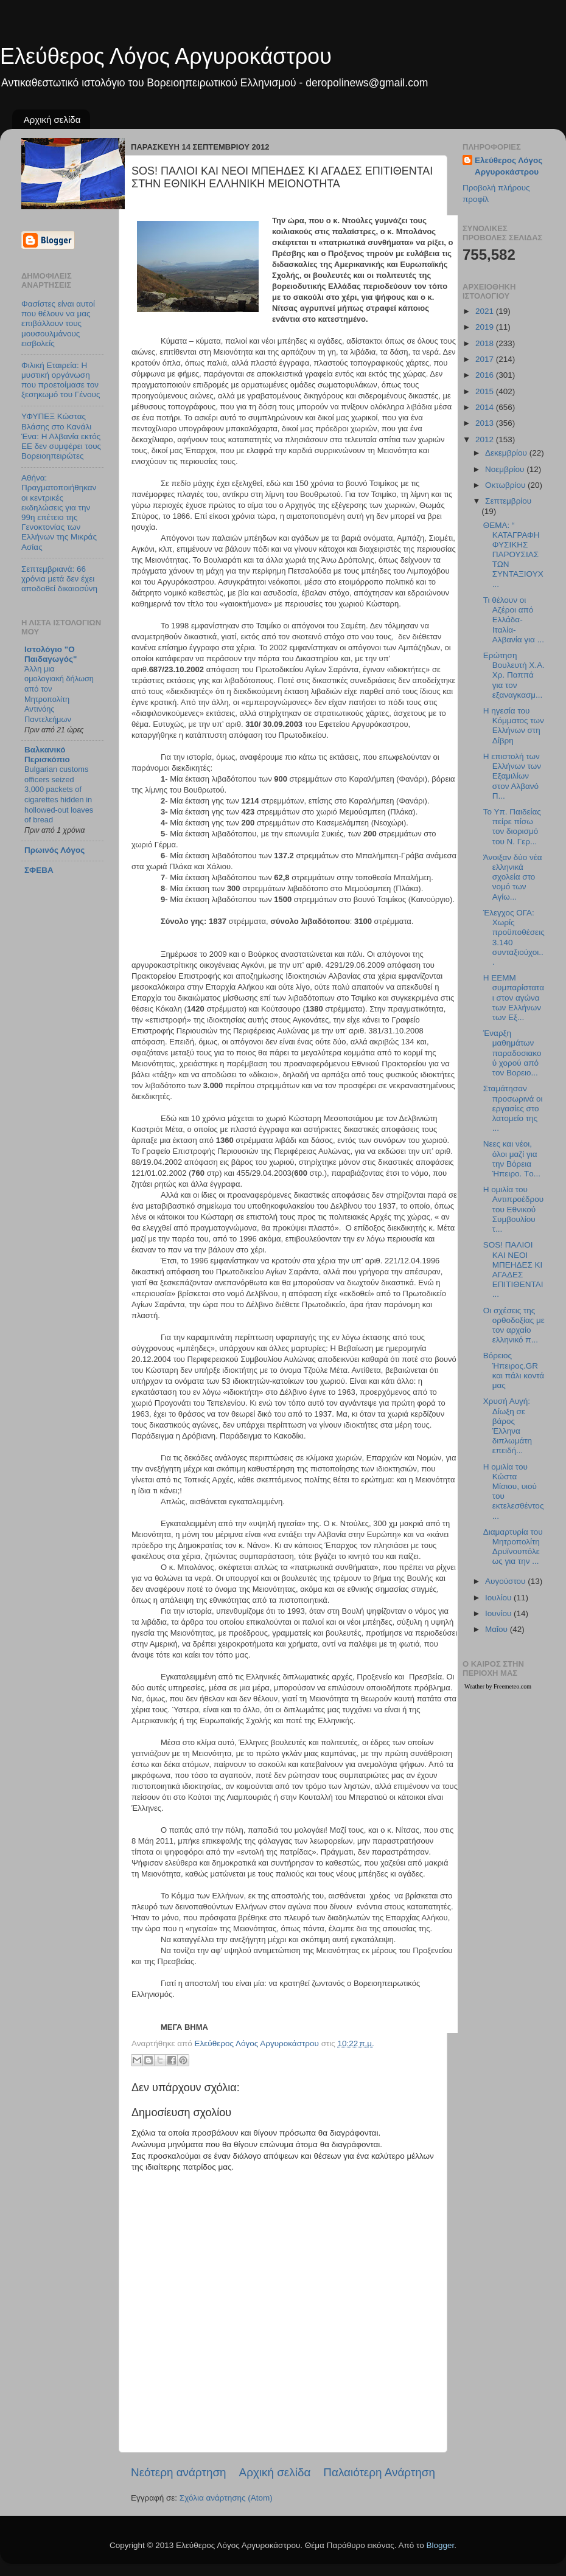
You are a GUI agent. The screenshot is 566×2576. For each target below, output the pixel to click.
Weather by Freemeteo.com (497, 1686)
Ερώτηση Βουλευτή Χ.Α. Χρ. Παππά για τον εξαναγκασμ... (514, 675)
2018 (485, 343)
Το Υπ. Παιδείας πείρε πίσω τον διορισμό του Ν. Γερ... (512, 826)
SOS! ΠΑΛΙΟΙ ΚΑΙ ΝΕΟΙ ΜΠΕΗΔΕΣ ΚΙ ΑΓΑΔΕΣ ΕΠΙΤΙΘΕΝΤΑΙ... (513, 1269)
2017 (485, 359)
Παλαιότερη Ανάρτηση (379, 2472)
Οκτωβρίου (506, 485)
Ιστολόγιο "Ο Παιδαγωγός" (50, 654)
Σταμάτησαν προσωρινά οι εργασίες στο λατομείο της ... (513, 1108)
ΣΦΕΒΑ (39, 870)
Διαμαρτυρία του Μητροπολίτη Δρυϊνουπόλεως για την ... (513, 1546)
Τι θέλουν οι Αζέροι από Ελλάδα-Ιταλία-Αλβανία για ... (513, 619)
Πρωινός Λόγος (54, 850)
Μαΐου (497, 1629)
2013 (485, 423)
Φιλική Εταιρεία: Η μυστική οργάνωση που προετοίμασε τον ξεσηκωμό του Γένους (60, 380)
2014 (485, 407)
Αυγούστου (506, 1581)
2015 (485, 391)
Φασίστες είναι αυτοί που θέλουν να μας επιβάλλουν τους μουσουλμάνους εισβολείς (58, 323)
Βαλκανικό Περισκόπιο (47, 754)
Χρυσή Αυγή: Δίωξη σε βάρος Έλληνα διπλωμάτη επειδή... (507, 1426)
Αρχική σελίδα (52, 119)
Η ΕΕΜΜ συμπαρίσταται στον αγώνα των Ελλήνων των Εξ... (513, 997)
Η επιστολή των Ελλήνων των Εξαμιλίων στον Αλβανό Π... (512, 776)
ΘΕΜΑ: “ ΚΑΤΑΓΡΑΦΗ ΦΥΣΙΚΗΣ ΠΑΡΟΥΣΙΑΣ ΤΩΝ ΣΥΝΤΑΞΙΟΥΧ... (513, 555)
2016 (485, 375)
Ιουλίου (499, 1597)
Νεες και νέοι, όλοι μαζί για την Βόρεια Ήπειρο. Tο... (511, 1158)
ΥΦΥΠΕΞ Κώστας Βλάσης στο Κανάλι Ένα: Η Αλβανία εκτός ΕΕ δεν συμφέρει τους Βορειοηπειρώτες (61, 436)
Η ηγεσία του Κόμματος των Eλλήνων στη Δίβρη (513, 725)
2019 (485, 327)
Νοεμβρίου (505, 469)
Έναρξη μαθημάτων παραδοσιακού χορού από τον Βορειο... (512, 1053)
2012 (485, 439)
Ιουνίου (499, 1613)
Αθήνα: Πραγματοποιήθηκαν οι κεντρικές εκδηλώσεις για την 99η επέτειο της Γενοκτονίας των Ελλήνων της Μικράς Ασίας (59, 512)
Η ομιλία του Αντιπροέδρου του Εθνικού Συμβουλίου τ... (513, 1209)
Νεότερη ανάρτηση (178, 2472)
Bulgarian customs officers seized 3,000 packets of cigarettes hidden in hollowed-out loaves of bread (58, 794)
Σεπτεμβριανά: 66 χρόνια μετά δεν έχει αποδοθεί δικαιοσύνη (59, 578)
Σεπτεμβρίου (508, 500)
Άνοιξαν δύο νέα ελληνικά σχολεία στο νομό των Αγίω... (512, 877)
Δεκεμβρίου (507, 452)
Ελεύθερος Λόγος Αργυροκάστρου (166, 56)
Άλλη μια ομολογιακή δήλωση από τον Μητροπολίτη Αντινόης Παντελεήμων (59, 694)
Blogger (440, 2545)
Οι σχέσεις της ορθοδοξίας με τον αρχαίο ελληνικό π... (514, 1325)
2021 (485, 311)
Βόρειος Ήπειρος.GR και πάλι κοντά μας (513, 1370)
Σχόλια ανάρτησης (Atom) (226, 2497)
